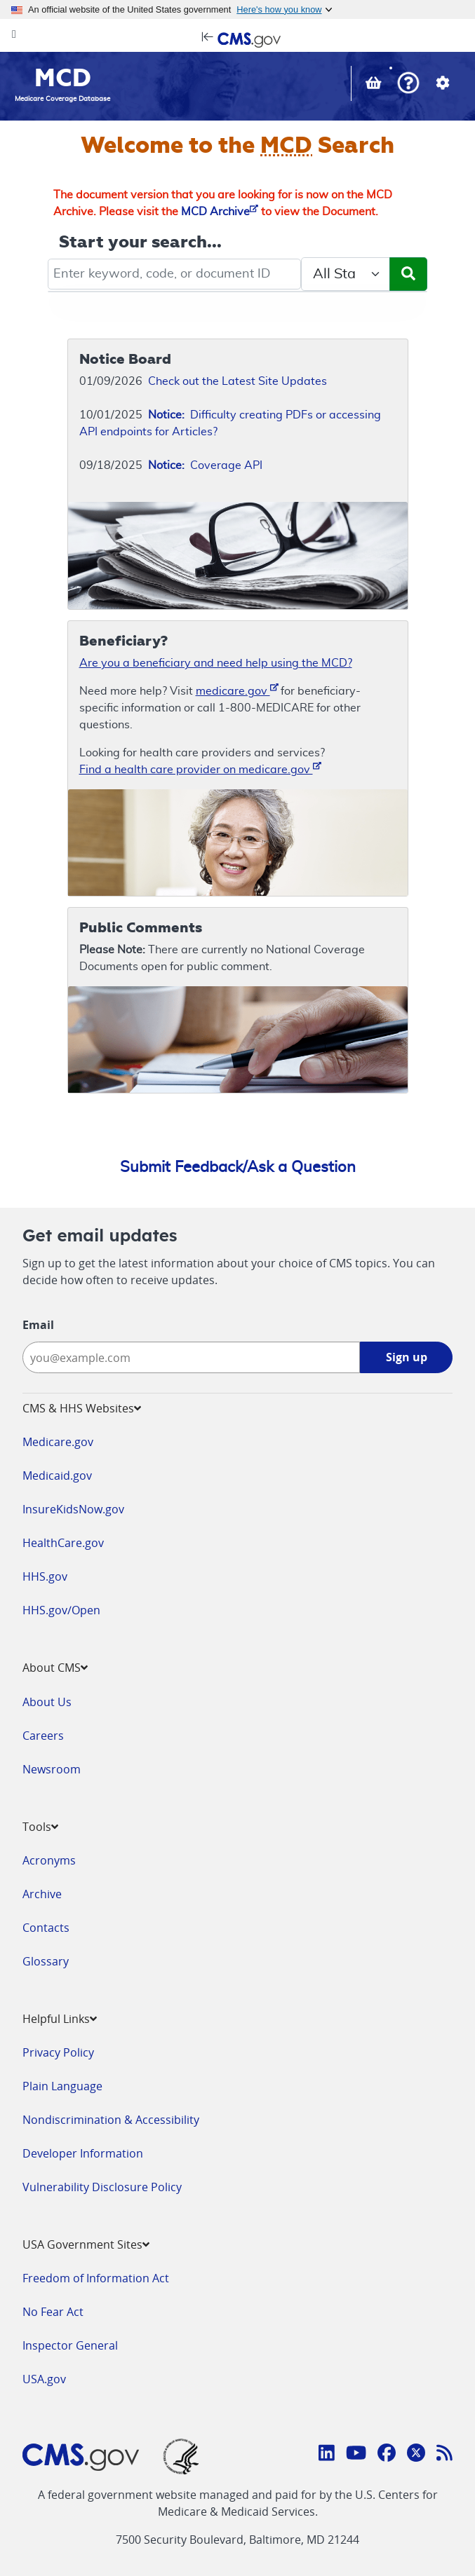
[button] (408, 84)
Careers (43, 1735)
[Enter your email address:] (191, 1357)
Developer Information (82, 2153)
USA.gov (44, 2379)
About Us (47, 1702)
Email (38, 1325)
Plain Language (62, 2086)
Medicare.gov (57, 1442)
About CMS (55, 1667)
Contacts (45, 1927)
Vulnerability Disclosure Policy (102, 2187)
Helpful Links (59, 2018)
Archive (42, 1894)
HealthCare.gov (63, 1543)
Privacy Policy (58, 2052)
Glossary (45, 1961)
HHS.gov (44, 1576)
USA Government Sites (85, 2244)
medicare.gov (237, 690)
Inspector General (70, 2345)
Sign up (406, 1357)
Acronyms (49, 1860)
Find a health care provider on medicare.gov (200, 768)
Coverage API (205, 465)
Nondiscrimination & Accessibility (110, 2119)
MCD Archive (219, 211)
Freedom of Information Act (95, 2278)
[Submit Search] (408, 274)
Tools (40, 1826)
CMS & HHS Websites (81, 1408)
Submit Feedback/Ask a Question (238, 1167)
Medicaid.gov (57, 1475)
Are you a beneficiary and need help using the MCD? (215, 663)
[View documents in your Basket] (375, 84)
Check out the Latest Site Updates (237, 381)
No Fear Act (52, 2311)
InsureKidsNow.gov (73, 1509)
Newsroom (51, 1769)
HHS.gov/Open (61, 1610)
